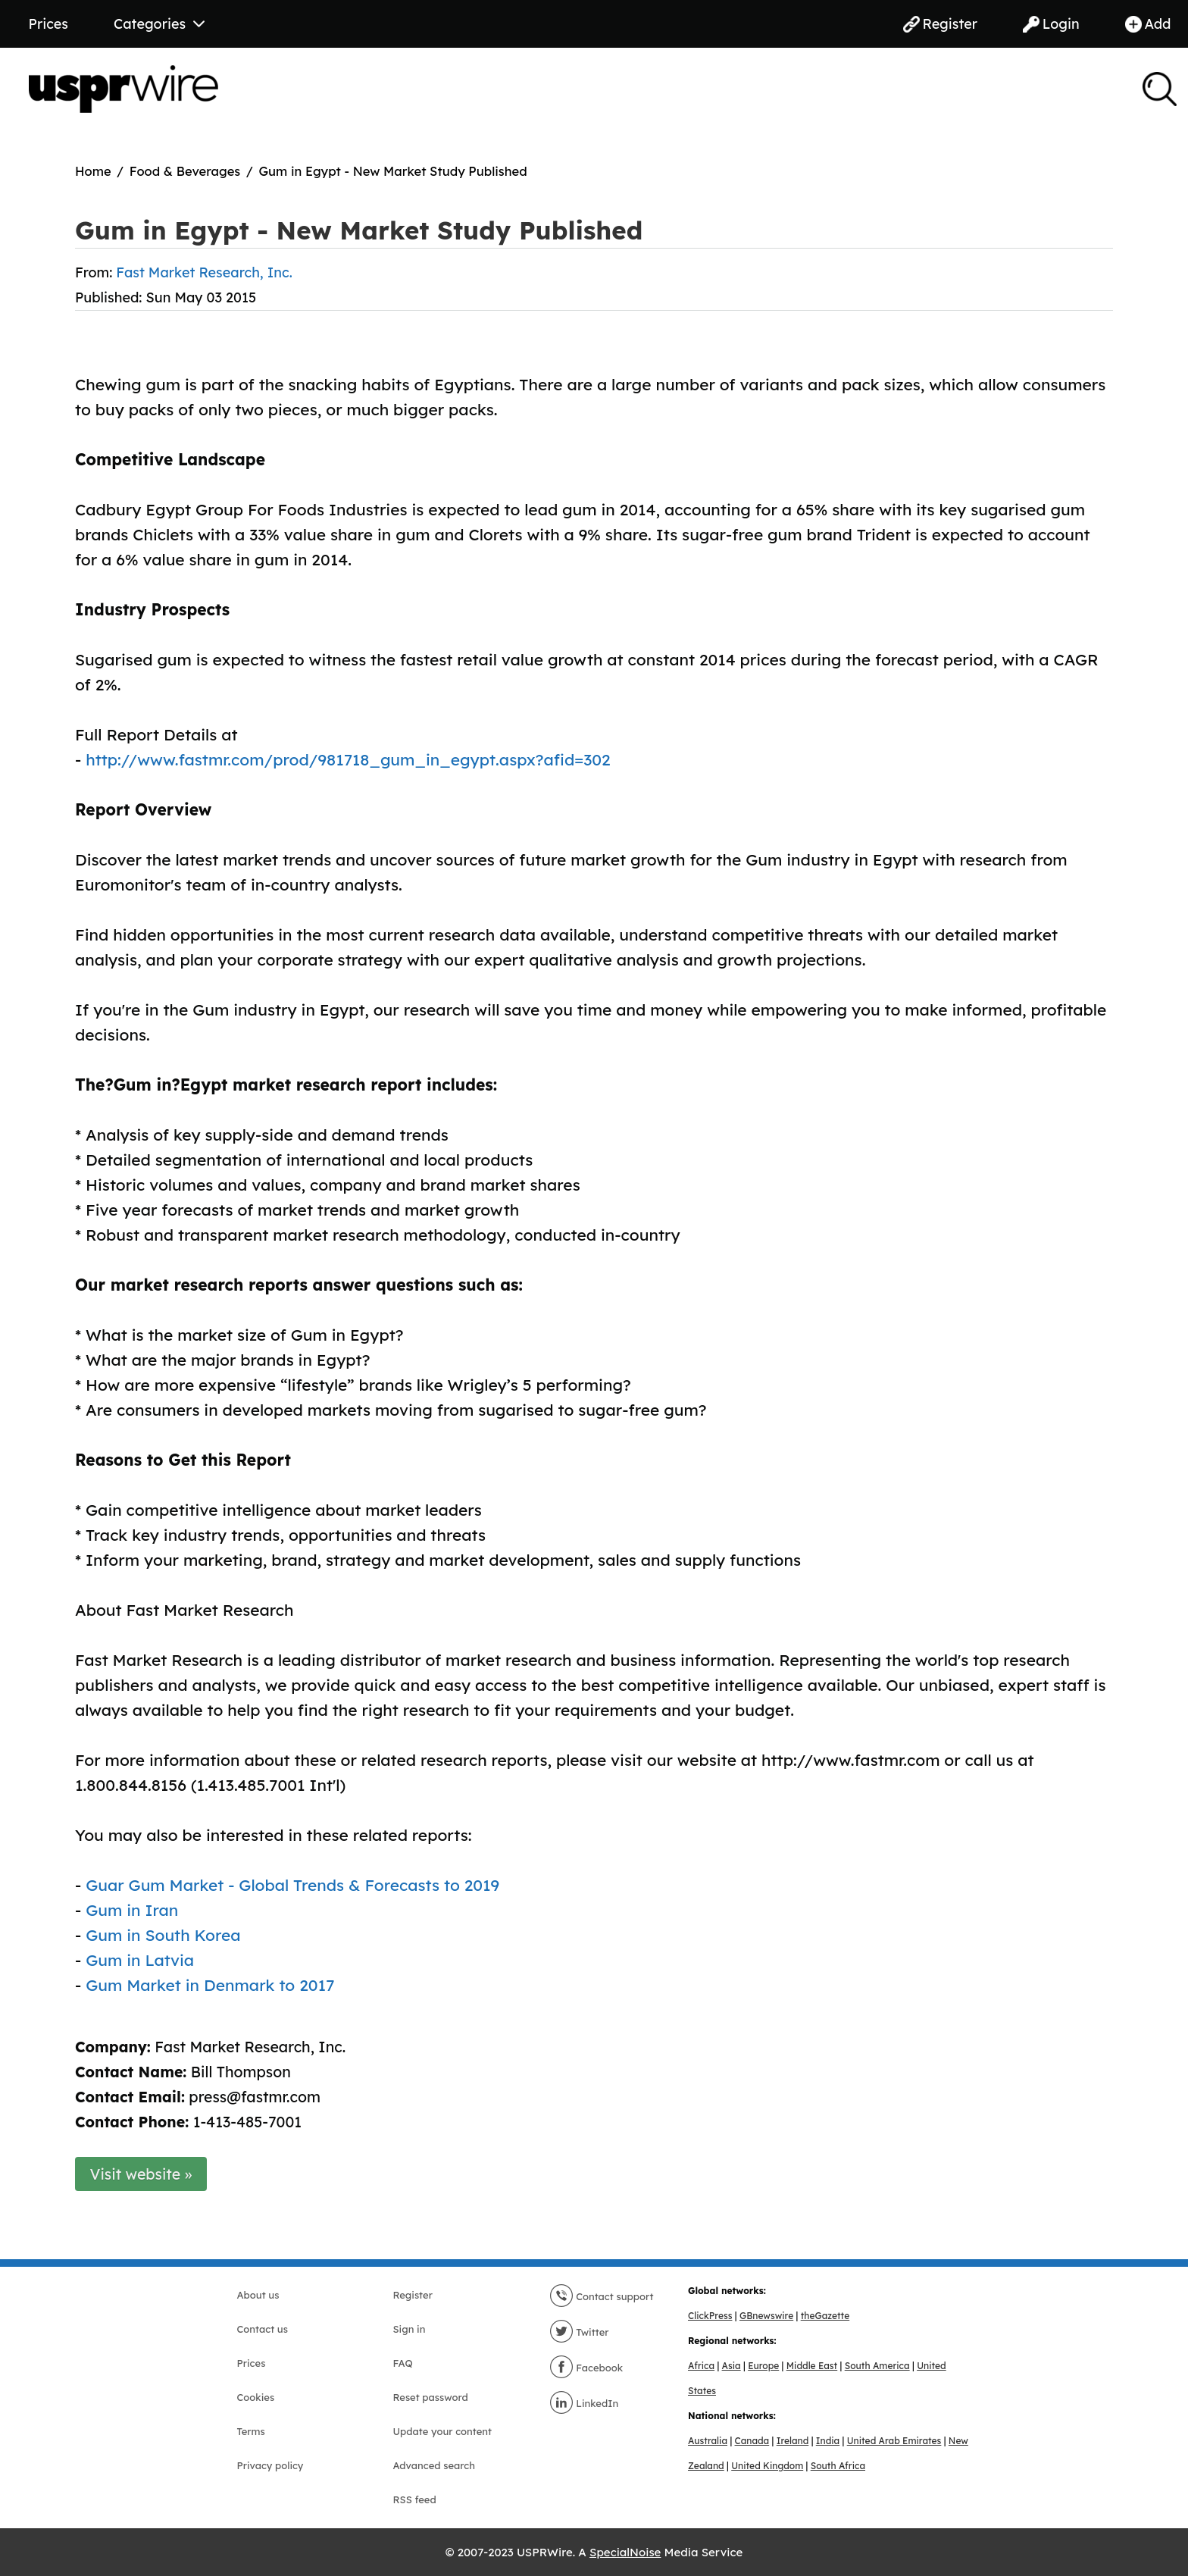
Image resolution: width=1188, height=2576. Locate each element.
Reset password (430, 2397)
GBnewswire (766, 2315)
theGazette (825, 2315)
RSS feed (414, 2499)
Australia (707, 2440)
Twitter (579, 2332)
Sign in (409, 2329)
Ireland (793, 2440)
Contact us (262, 2329)
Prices (48, 24)
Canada (752, 2440)
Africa (701, 2365)
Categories (159, 24)
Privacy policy (270, 2465)
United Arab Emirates (894, 2440)
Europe (763, 2365)
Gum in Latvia (140, 1960)
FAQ (403, 2363)
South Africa (838, 2465)
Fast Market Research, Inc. (204, 272)
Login (1051, 24)
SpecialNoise (625, 2552)
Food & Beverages (185, 171)
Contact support (601, 2296)
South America (877, 2365)
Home (93, 171)
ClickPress (710, 2315)
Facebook (586, 2368)
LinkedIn (584, 2403)
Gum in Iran (132, 1910)
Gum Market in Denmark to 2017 (210, 1985)
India (827, 2440)
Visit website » (141, 2173)
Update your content (442, 2431)
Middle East (811, 2365)
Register (940, 24)
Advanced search (434, 2465)
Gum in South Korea (163, 1935)
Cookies (256, 2397)
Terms (251, 2431)
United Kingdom (767, 2465)
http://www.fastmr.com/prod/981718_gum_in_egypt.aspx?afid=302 (348, 759)
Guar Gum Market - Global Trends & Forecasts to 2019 (292, 1885)
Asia (731, 2365)
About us (258, 2295)
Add (1148, 24)
